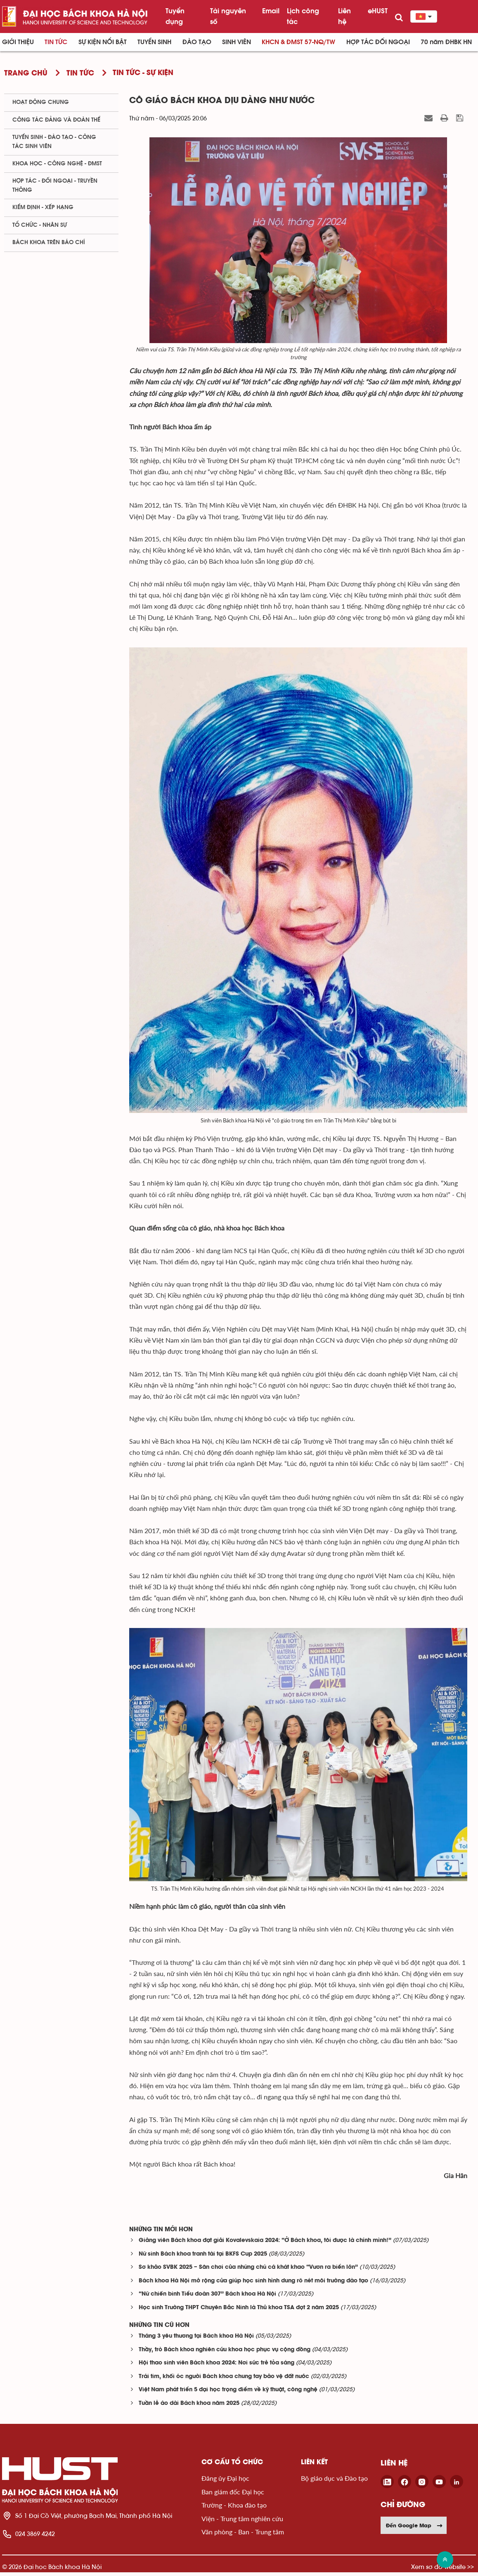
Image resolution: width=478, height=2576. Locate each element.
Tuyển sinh (154, 42)
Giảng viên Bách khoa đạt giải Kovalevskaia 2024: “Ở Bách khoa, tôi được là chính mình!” (265, 2244)
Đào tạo (196, 42)
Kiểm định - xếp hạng (42, 207)
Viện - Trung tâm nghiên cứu (242, 2522)
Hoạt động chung (40, 102)
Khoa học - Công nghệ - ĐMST (57, 164)
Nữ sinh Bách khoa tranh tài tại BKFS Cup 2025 (203, 2258)
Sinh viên (236, 42)
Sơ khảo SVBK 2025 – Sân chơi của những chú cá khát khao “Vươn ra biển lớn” (248, 2271)
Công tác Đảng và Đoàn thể (56, 120)
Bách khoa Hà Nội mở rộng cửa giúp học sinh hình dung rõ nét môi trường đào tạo (253, 2284)
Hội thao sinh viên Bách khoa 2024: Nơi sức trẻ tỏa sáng (216, 2366)
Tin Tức (56, 42)
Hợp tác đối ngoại (378, 42)
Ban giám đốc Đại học (232, 2495)
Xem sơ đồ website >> (442, 2570)
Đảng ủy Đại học (225, 2482)
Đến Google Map (414, 2529)
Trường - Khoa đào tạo (234, 2509)
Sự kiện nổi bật (102, 42)
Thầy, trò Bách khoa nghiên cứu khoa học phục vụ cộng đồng (224, 2353)
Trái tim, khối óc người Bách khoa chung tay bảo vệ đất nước (224, 2380)
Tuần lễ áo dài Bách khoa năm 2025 (189, 2407)
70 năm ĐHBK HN (446, 42)
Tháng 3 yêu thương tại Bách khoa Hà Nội (196, 2340)
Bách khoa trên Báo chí (48, 242)
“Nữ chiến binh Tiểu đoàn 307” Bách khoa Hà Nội (207, 2298)
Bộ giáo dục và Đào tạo (334, 2482)
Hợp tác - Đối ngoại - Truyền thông (54, 185)
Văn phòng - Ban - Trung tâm (242, 2535)
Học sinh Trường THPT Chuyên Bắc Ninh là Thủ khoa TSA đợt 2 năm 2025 (239, 2311)
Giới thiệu (18, 42)
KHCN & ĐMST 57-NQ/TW (298, 42)
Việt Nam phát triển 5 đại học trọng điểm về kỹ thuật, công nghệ (228, 2393)
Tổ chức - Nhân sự (39, 225)
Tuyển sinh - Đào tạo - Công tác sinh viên (54, 141)
